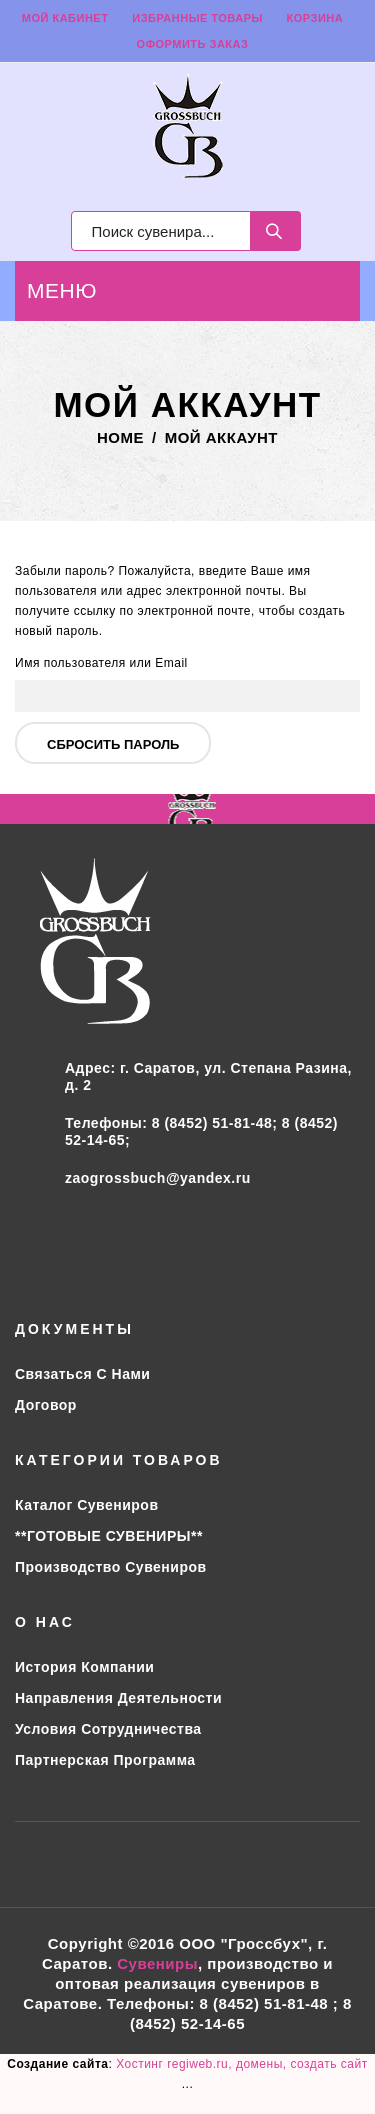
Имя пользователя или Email (101, 663)
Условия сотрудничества (108, 1729)
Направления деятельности (118, 1698)
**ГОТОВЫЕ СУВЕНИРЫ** (109, 1536)
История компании (84, 1667)
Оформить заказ (193, 44)
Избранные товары (197, 18)
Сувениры (157, 1963)
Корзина (315, 18)
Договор (46, 1405)
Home (120, 437)
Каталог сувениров (87, 1505)
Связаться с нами (82, 1374)
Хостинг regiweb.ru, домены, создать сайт (242, 2064)
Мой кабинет (65, 18)
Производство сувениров (111, 1567)
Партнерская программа (105, 1760)
